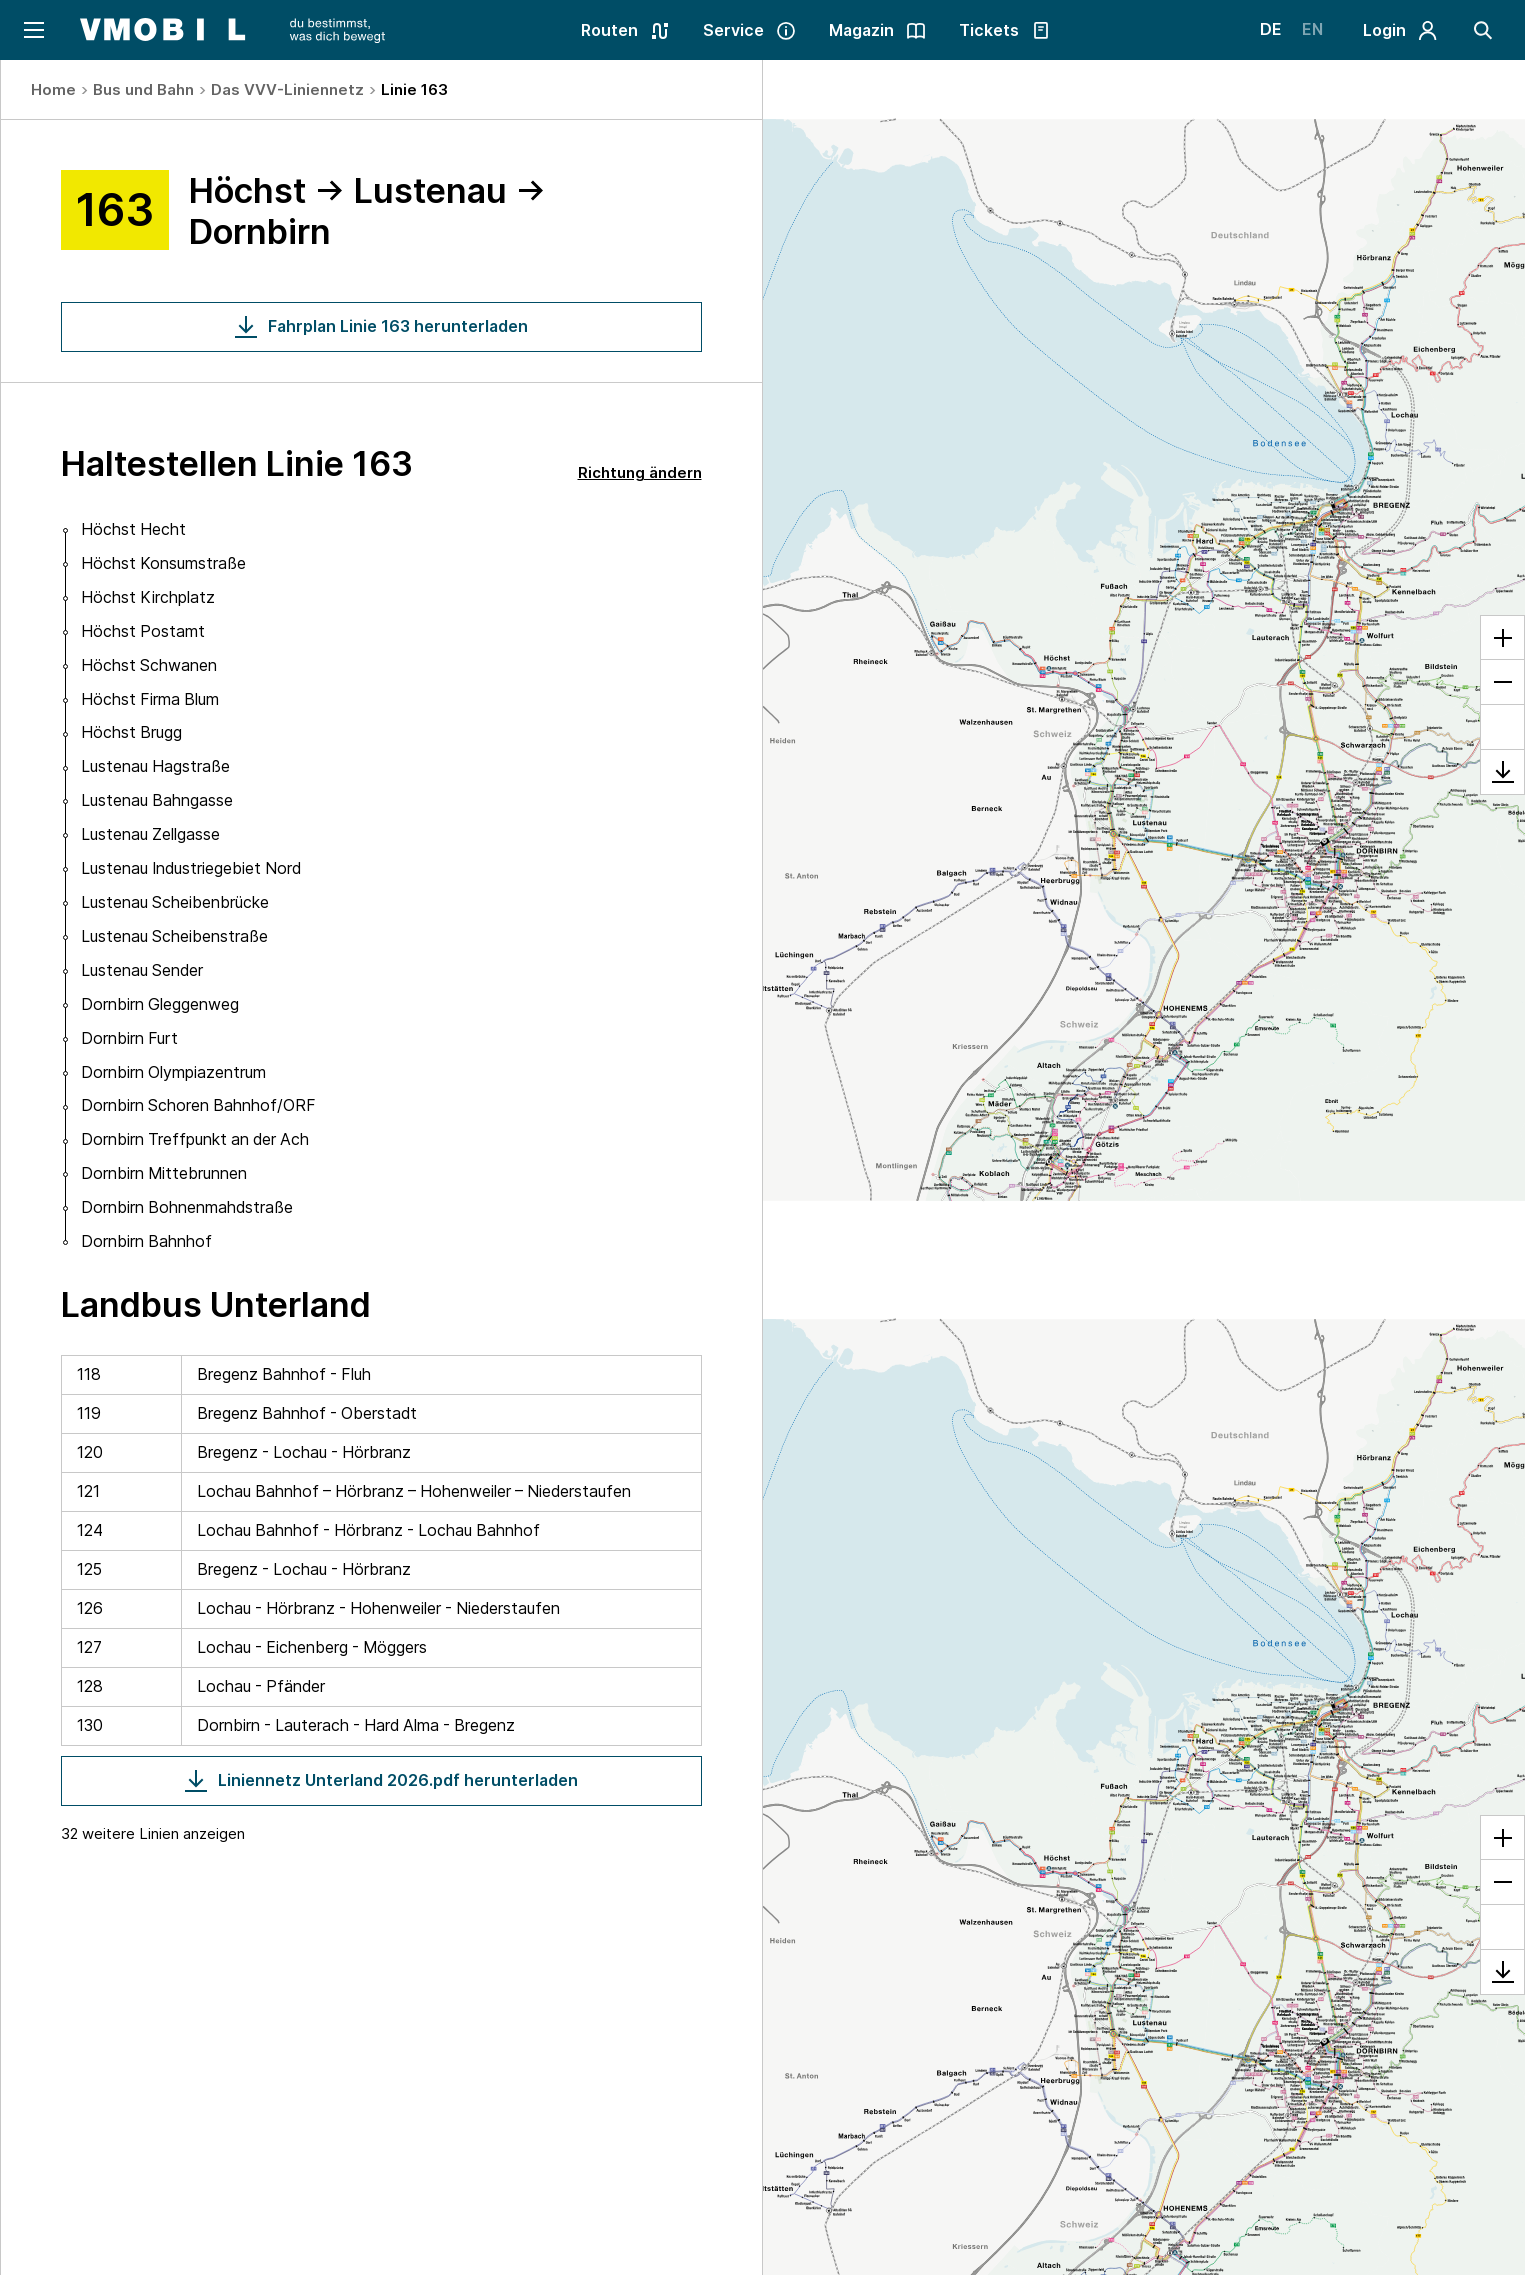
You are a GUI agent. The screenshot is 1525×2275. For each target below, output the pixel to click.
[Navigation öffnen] (32, 30)
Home (53, 89)
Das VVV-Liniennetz (287, 89)
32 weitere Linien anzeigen (153, 1833)
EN (1312, 29)
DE (1271, 29)
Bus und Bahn (143, 89)
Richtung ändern (640, 472)
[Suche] (1483, 30)
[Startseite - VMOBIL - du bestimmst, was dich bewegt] (232, 30)
